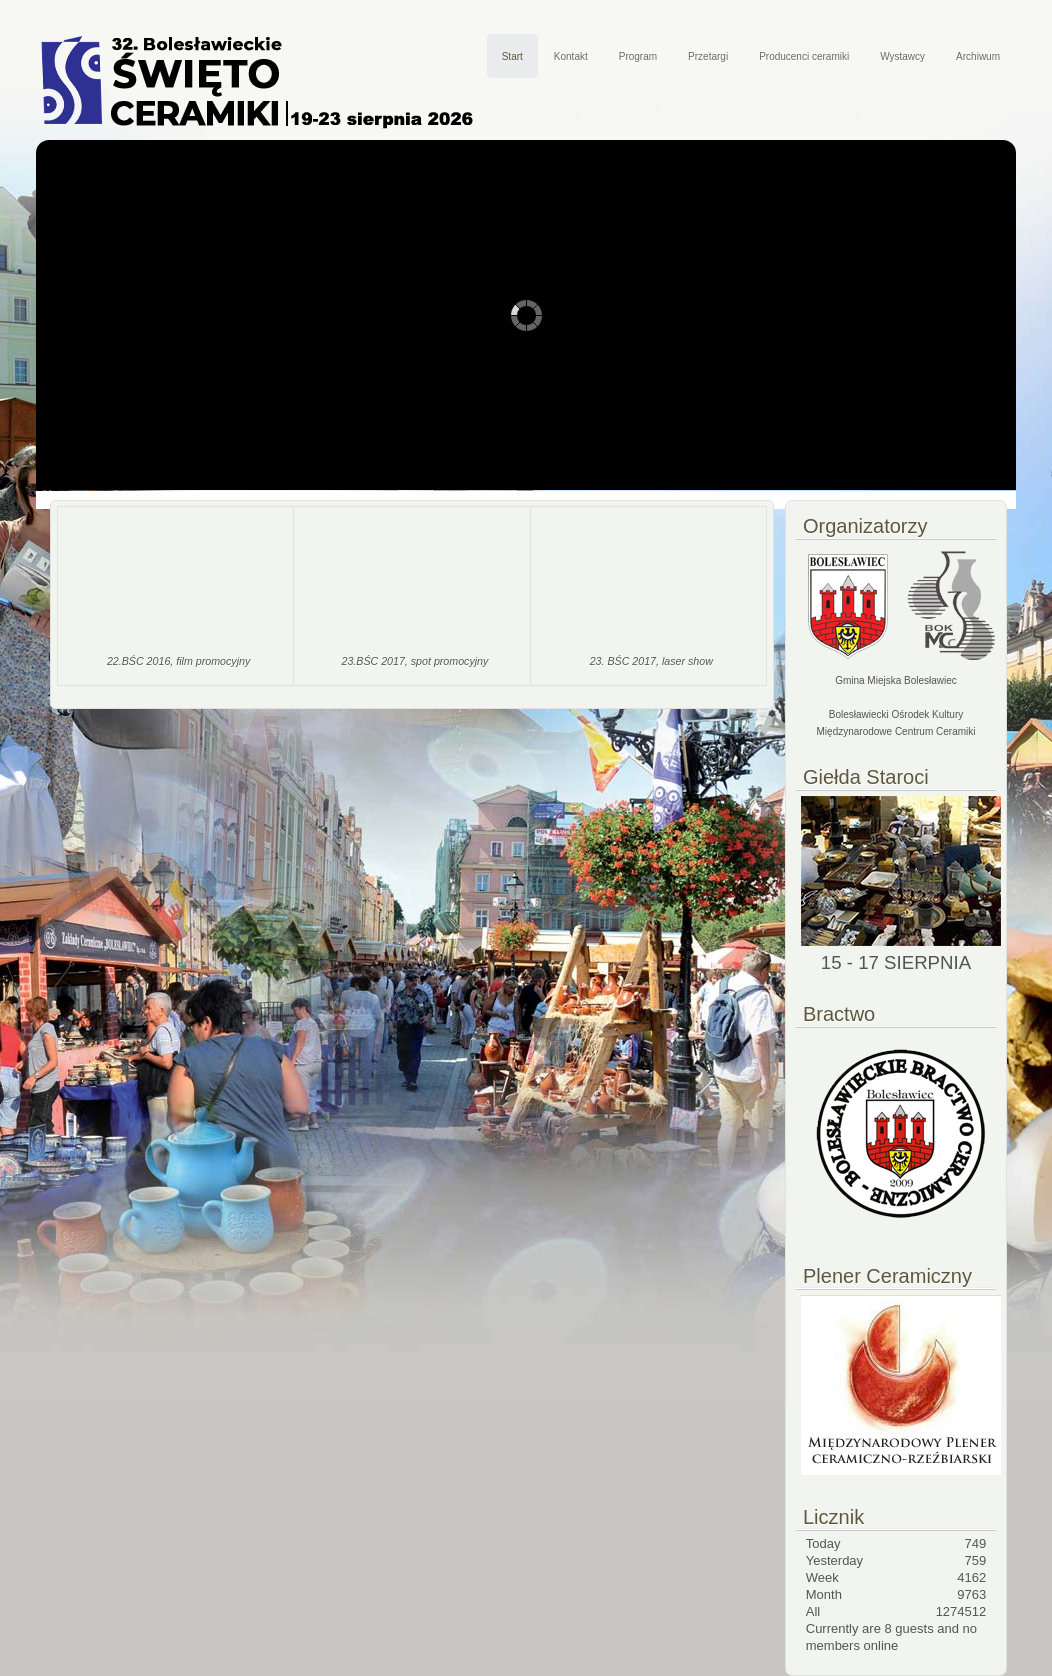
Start (512, 56)
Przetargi (708, 56)
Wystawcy (902, 56)
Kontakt (571, 56)
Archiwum (978, 56)
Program (638, 56)
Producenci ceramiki (804, 56)
